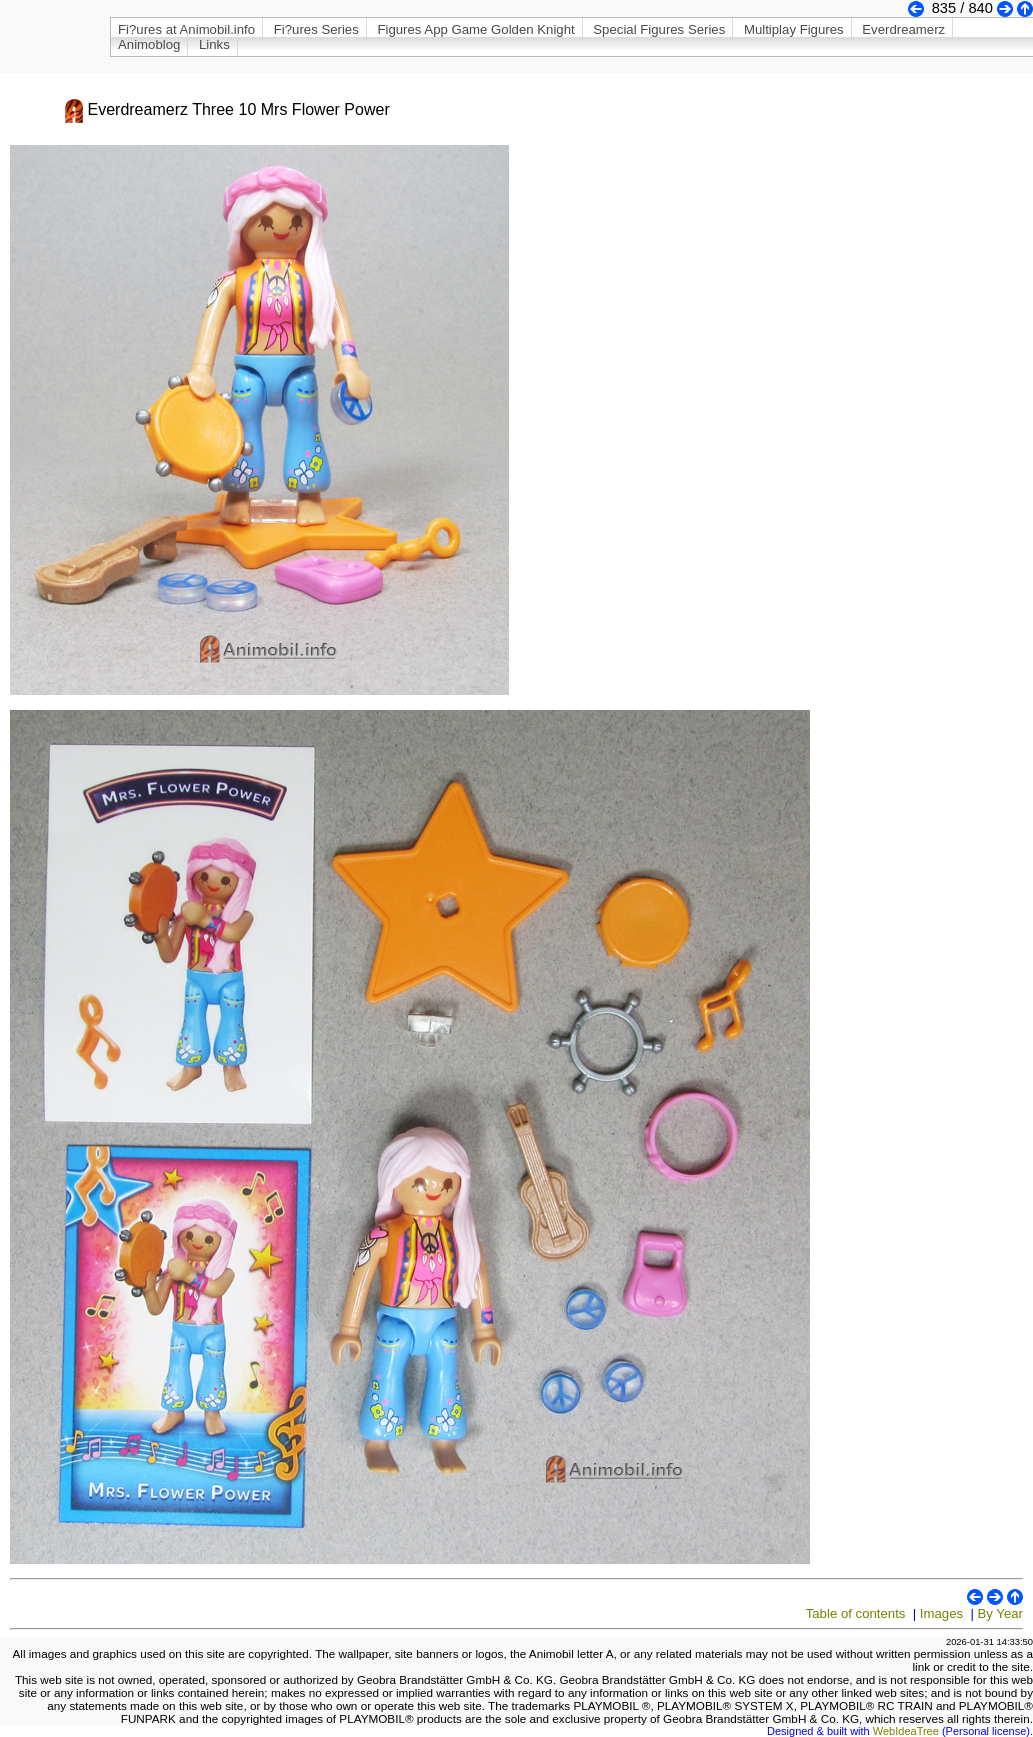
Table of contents (856, 1613)
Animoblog (149, 44)
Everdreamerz (903, 29)
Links (214, 44)
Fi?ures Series (316, 29)
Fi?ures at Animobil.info (186, 29)
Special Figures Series (659, 29)
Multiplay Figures (794, 29)
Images (941, 1613)
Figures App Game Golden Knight (475, 29)
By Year (1000, 1613)
